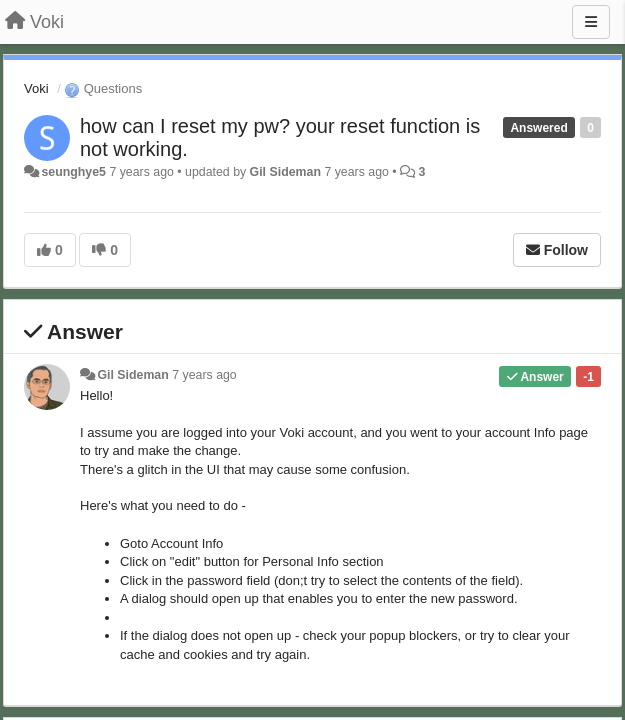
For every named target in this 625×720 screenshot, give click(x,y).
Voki (36, 88)
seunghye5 (73, 172)
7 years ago (204, 375)
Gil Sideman (285, 172)
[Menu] (591, 22)
